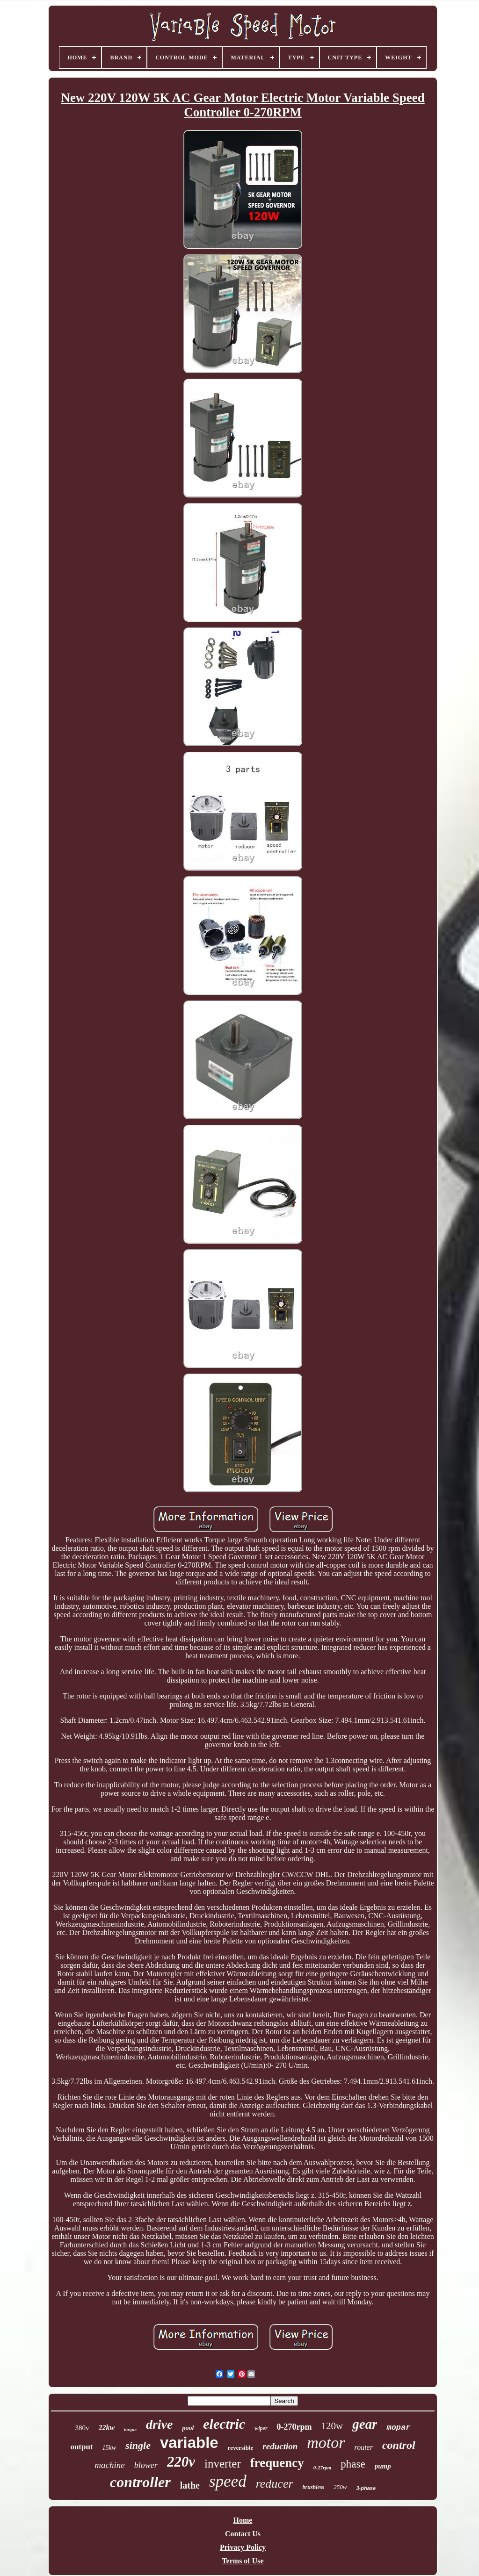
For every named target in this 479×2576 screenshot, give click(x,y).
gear (364, 2424)
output (81, 2446)
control (398, 2445)
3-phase (366, 2488)
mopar (398, 2427)
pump (383, 2466)
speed (228, 2481)
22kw (107, 2428)
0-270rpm (294, 2427)
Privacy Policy (243, 2547)
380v (82, 2428)
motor (326, 2442)
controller (140, 2482)
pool (188, 2428)
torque (130, 2429)
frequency (277, 2463)
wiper (260, 2428)
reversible (241, 2447)
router (364, 2447)
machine (109, 2465)
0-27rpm (322, 2467)
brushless (314, 2487)
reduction (280, 2446)
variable (189, 2442)
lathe (190, 2485)
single (138, 2445)
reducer (274, 2483)
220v (181, 2462)
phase (353, 2464)
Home (243, 2520)
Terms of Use (242, 2561)
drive (159, 2424)
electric (224, 2424)
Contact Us (243, 2534)
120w (332, 2426)
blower (146, 2465)
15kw (109, 2447)
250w (340, 2486)
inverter (222, 2463)
